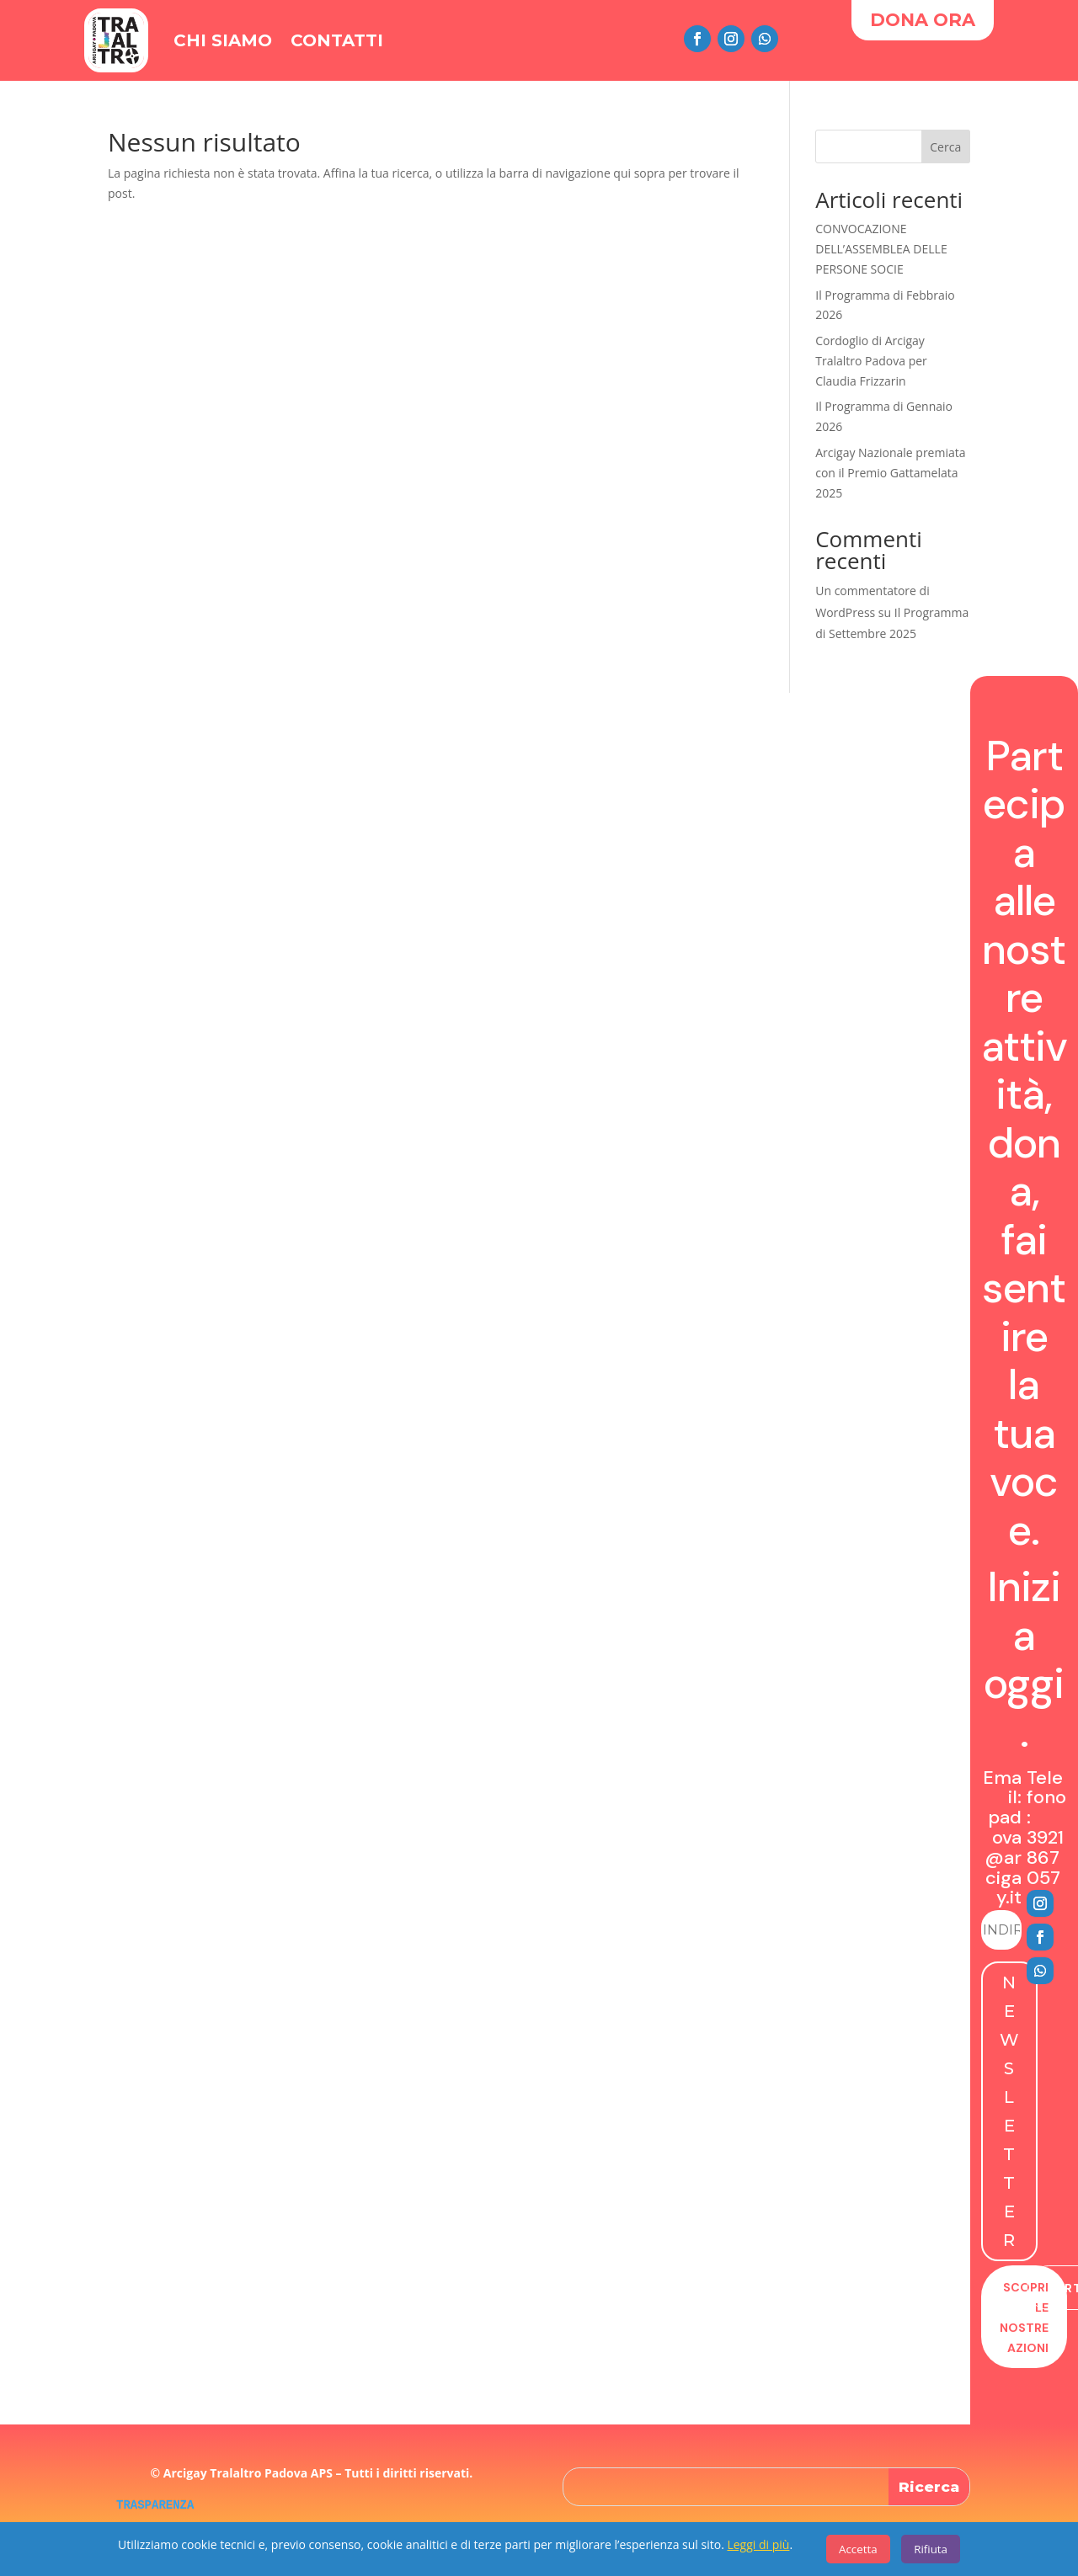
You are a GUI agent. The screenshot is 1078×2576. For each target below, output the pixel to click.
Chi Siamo (222, 40)
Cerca (945, 147)
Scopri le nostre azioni (1024, 2317)
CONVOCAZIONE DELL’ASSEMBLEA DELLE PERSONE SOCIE (881, 249)
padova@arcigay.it (1003, 1857)
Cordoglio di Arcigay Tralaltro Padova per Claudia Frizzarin (871, 361)
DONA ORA (922, 19)
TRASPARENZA (155, 2505)
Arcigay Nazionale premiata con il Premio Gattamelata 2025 (890, 472)
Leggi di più (758, 2544)
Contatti (337, 40)
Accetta (858, 2549)
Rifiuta (930, 2549)
